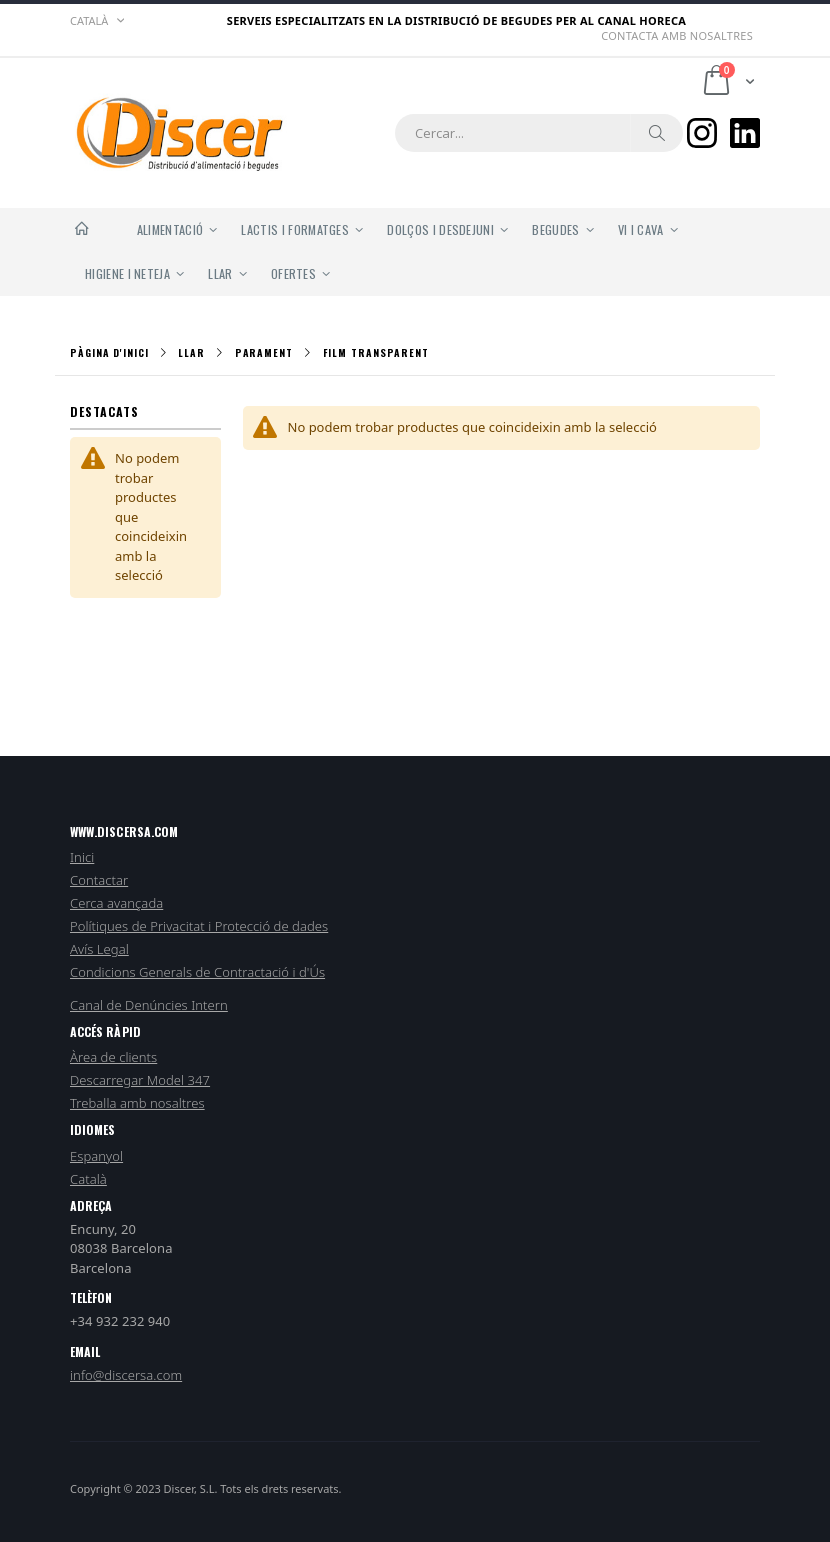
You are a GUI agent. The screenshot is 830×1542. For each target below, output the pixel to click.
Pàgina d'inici (109, 352)
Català (88, 1179)
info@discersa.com (126, 1375)
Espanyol (96, 1156)
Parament (264, 353)
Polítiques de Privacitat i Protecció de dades (199, 926)
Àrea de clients (113, 1057)
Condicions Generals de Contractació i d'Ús (197, 972)
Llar (191, 353)
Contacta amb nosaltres (677, 35)
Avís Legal (99, 949)
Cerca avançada (116, 903)
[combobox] (539, 133)
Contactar (99, 880)
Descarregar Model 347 (140, 1080)
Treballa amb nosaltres (137, 1103)
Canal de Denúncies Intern (149, 1005)
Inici (82, 857)
